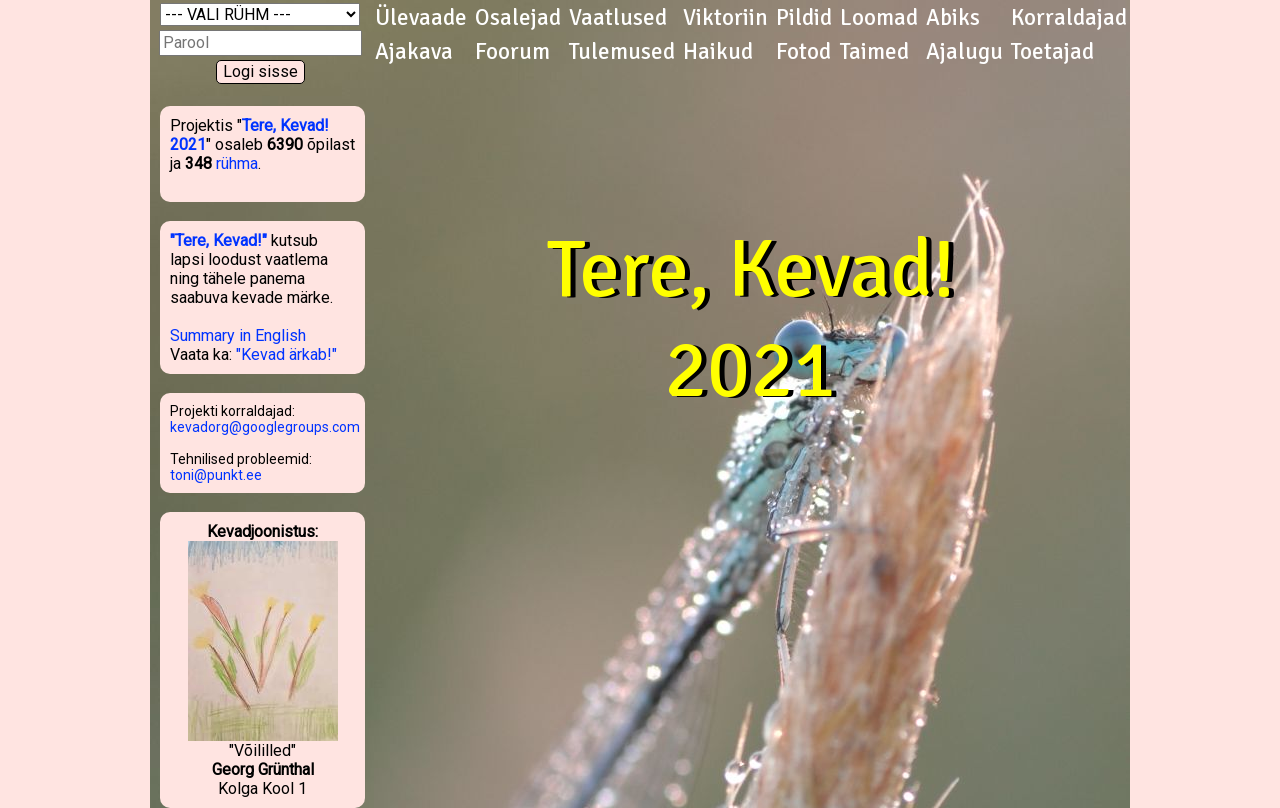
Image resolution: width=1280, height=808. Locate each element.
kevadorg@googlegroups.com (265, 427)
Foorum (512, 52)
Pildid (804, 18)
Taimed (874, 52)
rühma (237, 163)
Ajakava (414, 52)
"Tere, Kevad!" (218, 240)
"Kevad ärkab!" (286, 354)
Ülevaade (421, 18)
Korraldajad (1069, 18)
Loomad (879, 18)
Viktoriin (725, 18)
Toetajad (1052, 52)
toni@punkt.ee (216, 475)
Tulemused (622, 52)
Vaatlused (618, 18)
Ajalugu (964, 52)
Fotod (803, 52)
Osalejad (518, 18)
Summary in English (238, 335)
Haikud (718, 52)
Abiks (953, 18)
